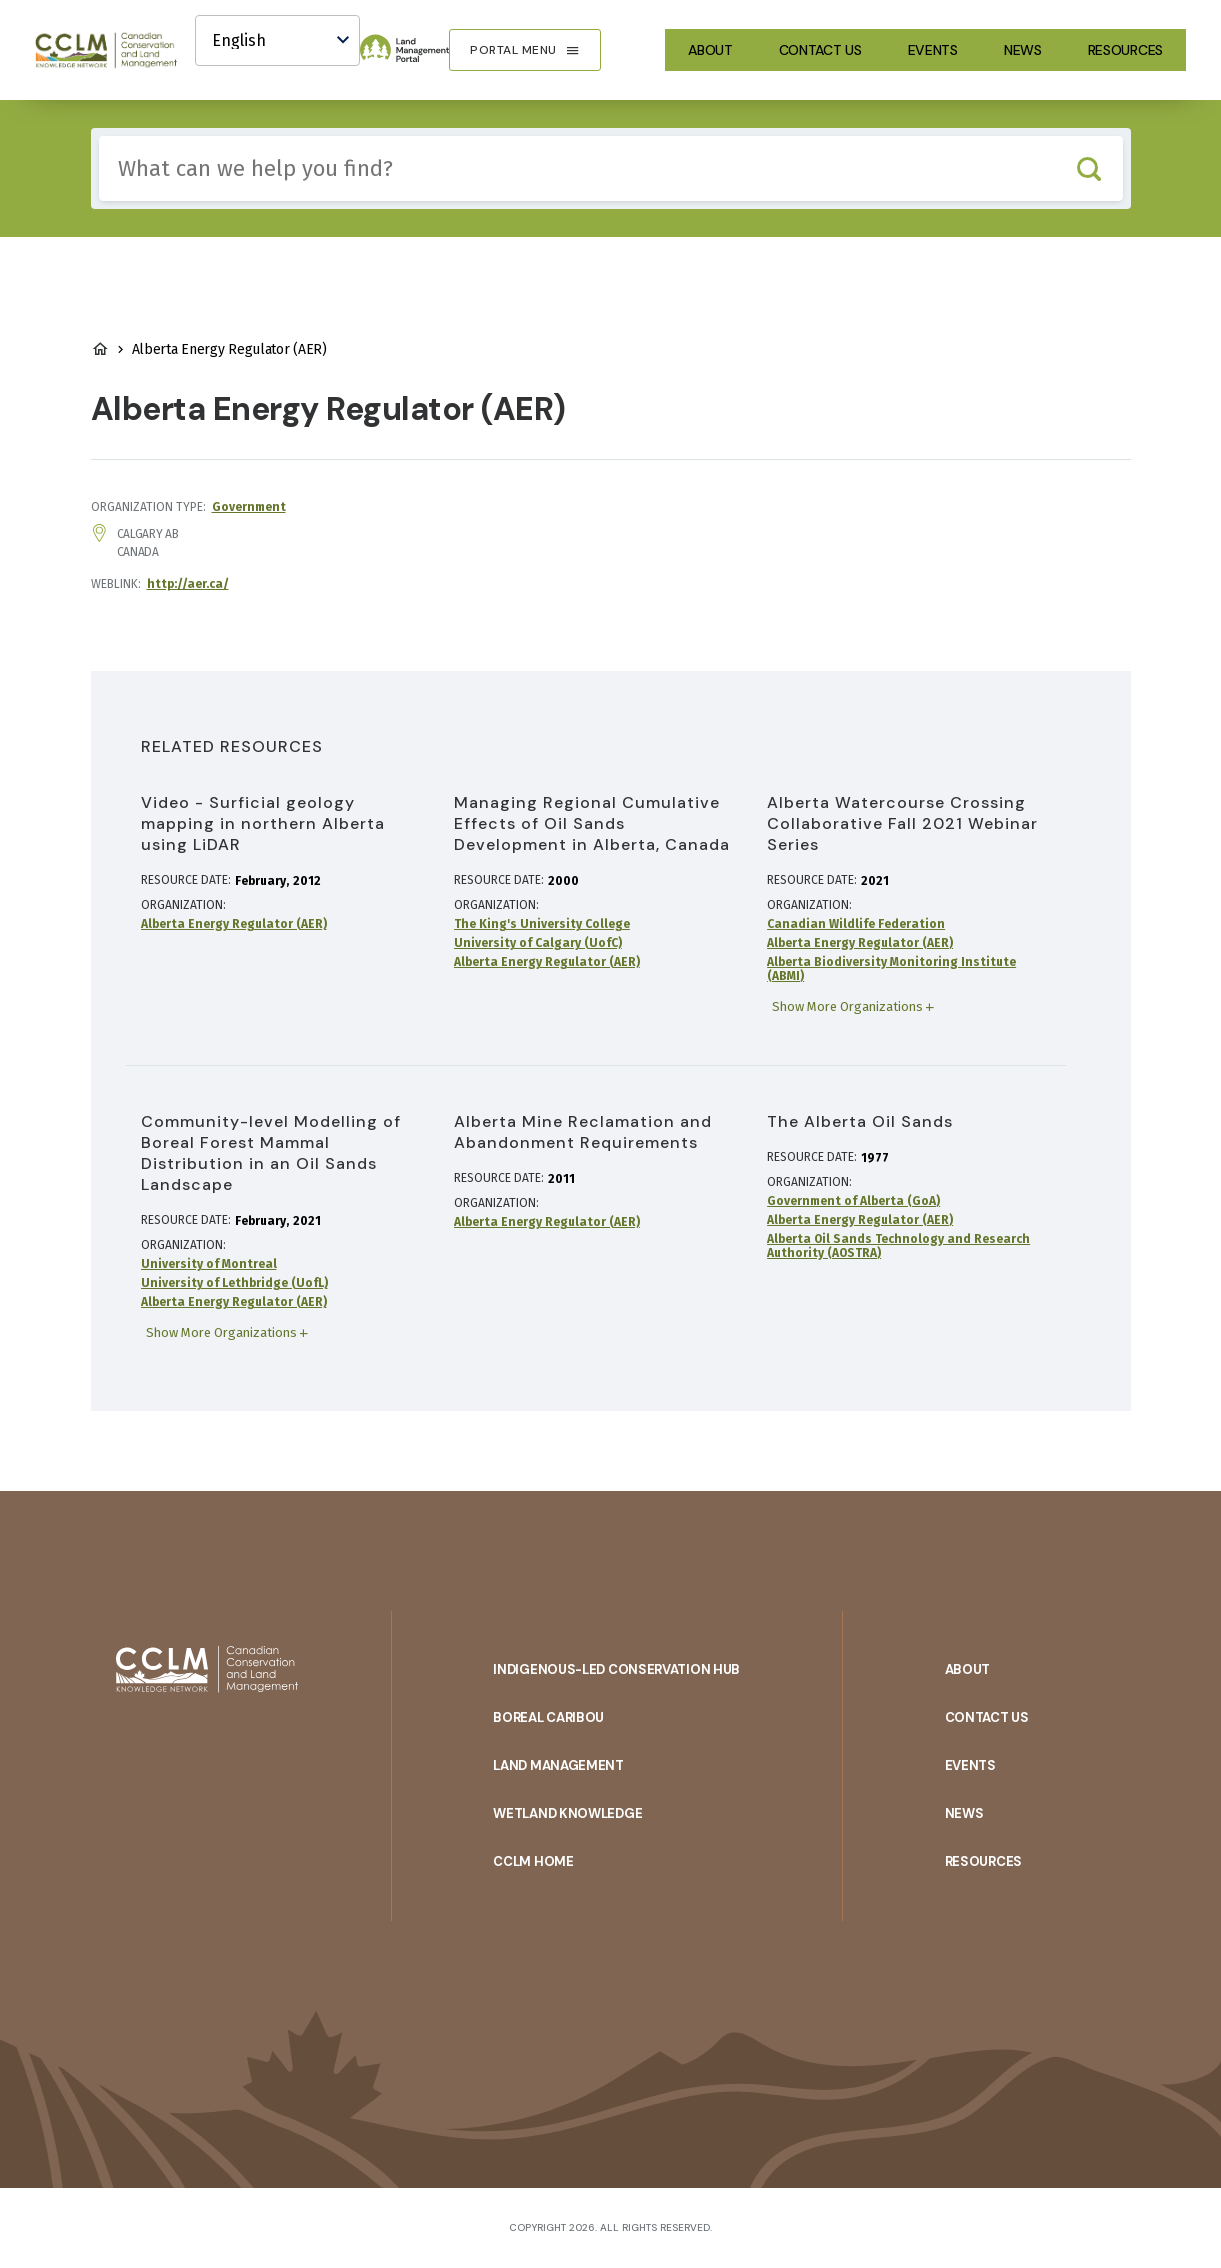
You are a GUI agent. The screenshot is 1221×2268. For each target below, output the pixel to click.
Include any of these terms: (99, 136)
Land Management (558, 1765)
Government (249, 507)
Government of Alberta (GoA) (853, 1201)
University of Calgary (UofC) (538, 943)
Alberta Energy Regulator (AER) (234, 924)
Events (933, 50)
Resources (1125, 50)
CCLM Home (533, 1861)
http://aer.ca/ (188, 584)
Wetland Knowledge (567, 1813)
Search (1089, 168)
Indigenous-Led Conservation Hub (616, 1669)
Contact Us (820, 50)
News (1023, 50)
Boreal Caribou (548, 1717)
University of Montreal (209, 1264)
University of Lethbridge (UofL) (234, 1283)
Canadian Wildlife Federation (856, 924)
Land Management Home (100, 349)
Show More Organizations (847, 1006)
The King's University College (542, 924)
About (710, 50)
